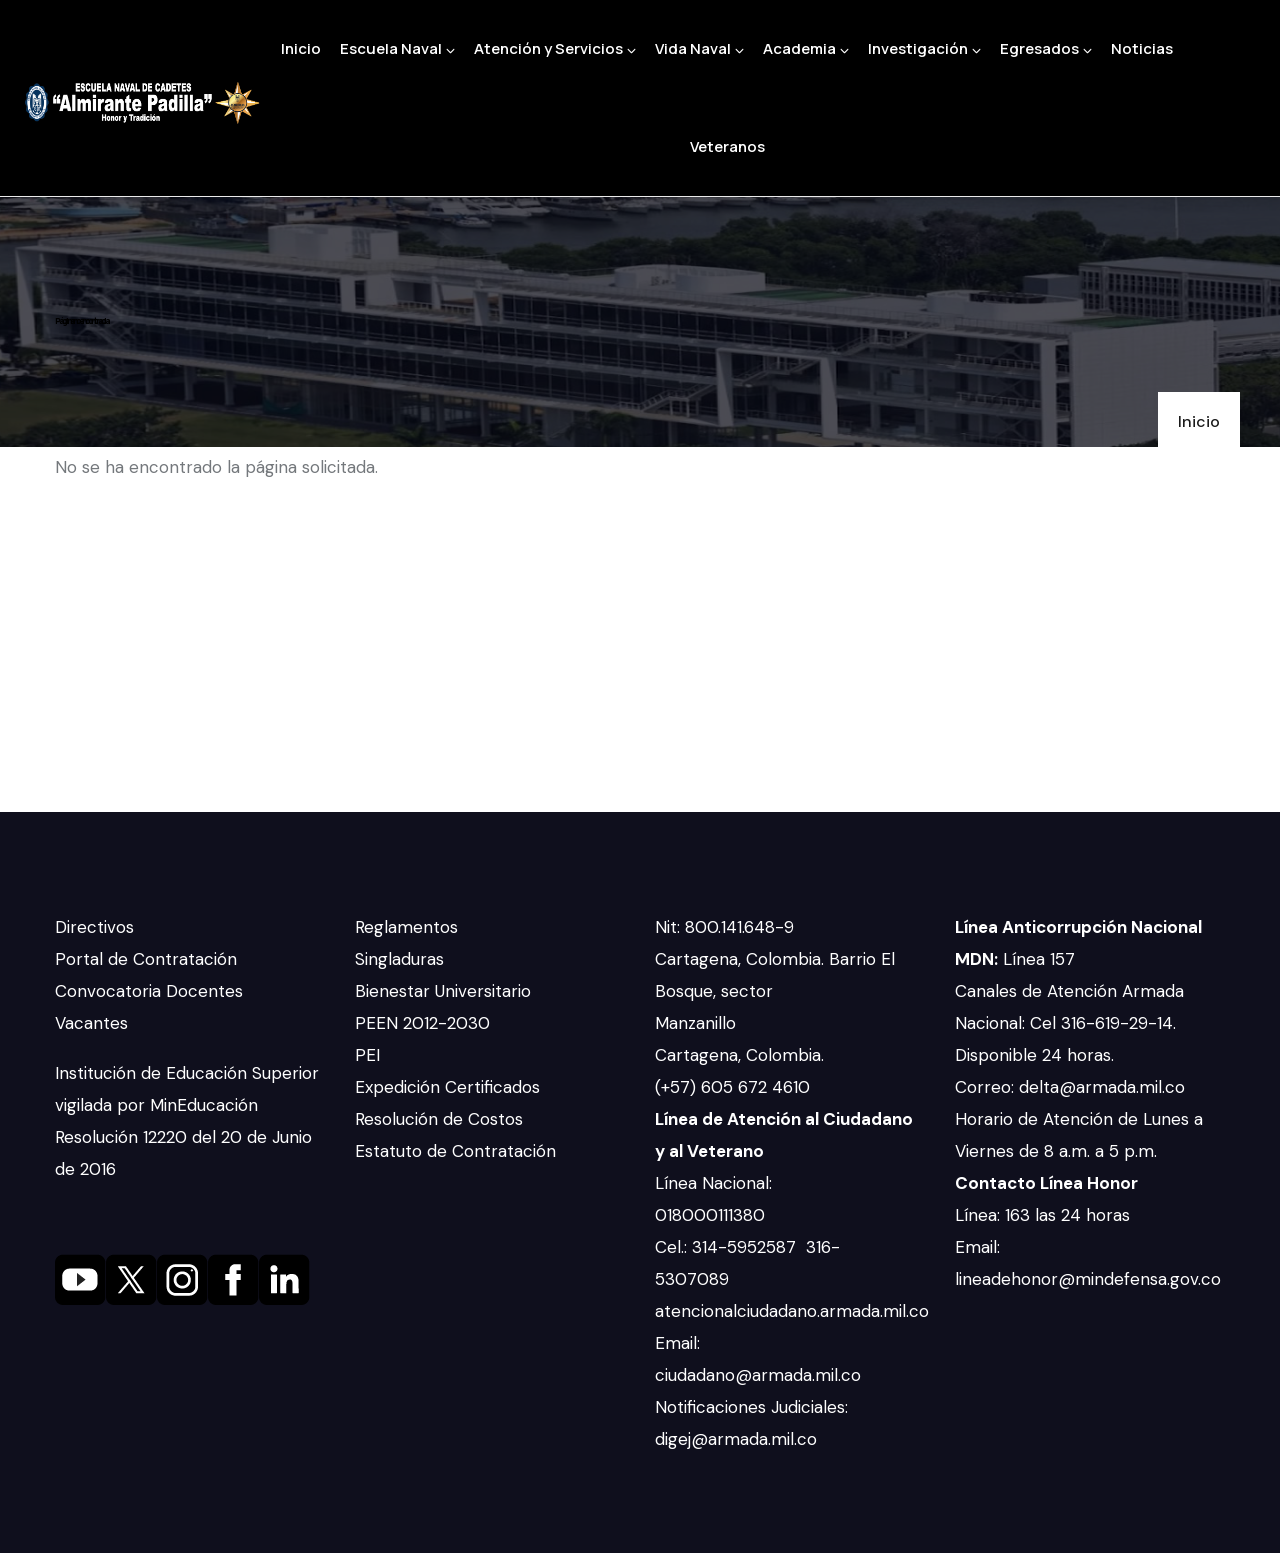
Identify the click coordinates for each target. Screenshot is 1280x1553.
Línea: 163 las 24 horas (1045, 1215)
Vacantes (91, 1023)
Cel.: (673, 1247)
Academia (806, 48)
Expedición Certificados (447, 1087)
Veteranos (727, 146)
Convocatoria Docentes (149, 991)
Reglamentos (406, 927)
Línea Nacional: (713, 1183)
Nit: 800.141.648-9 (727, 927)
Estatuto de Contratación (455, 1151)
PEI (367, 1055)
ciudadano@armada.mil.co (760, 1375)
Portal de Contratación (146, 959)
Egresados (1046, 48)
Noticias (1142, 48)
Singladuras (399, 959)
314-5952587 (746, 1247)
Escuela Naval (397, 48)
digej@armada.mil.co (738, 1439)
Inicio (301, 48)
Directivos (94, 927)
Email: (677, 1343)
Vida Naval (699, 48)
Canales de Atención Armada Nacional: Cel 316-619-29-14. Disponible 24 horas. (1069, 1023)
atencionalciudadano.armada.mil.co (792, 1311)
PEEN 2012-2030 (422, 1023)
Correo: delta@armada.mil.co (1070, 1087)
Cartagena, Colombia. (742, 1055)
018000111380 (712, 1215)
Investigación (924, 48)
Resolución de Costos (439, 1119)
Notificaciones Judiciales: (751, 1407)
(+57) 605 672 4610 (732, 1087)
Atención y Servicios (555, 48)
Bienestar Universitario (443, 991)
